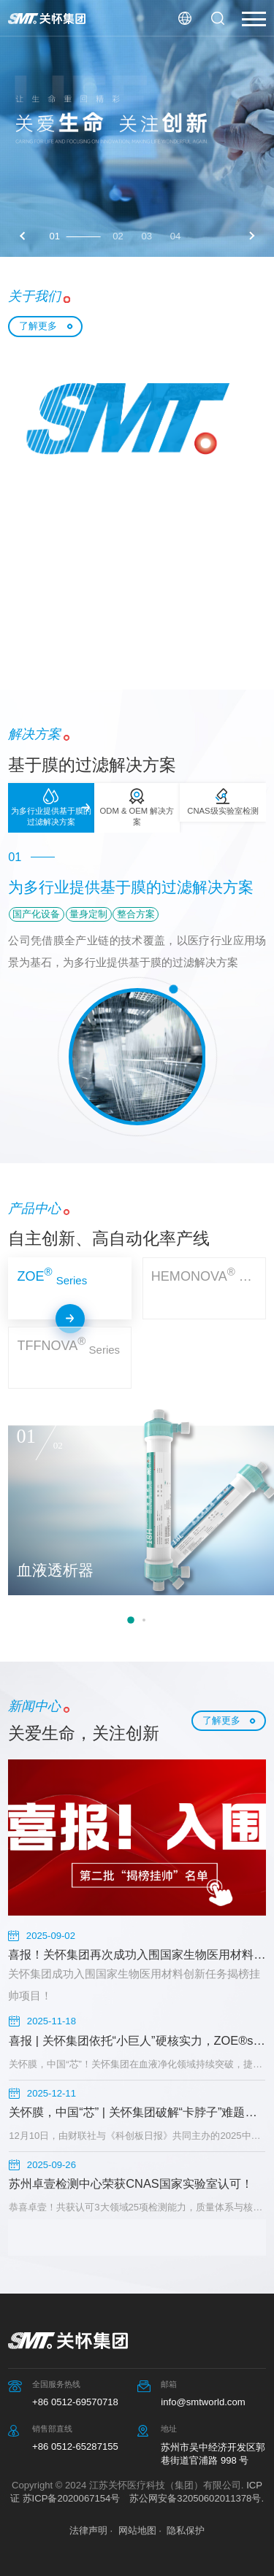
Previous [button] (23, 236)
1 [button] (130, 1620)
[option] (137, 128)
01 (55, 236)
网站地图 (137, 2530)
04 (175, 236)
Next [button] (250, 236)
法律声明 (88, 2530)
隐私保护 (186, 2530)
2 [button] (143, 1620)
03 (146, 236)
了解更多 (38, 325)
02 (118, 236)
